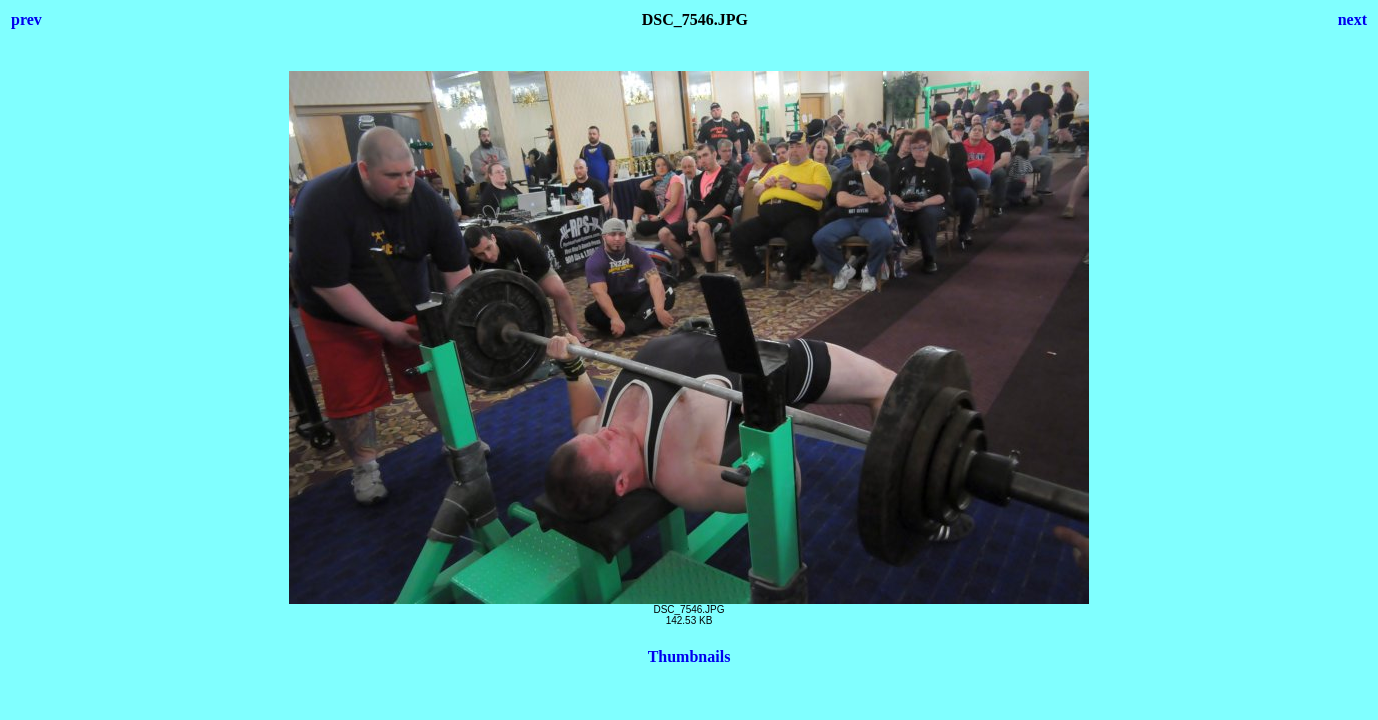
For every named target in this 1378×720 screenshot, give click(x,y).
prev (26, 19)
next (1352, 19)
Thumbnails (689, 656)
